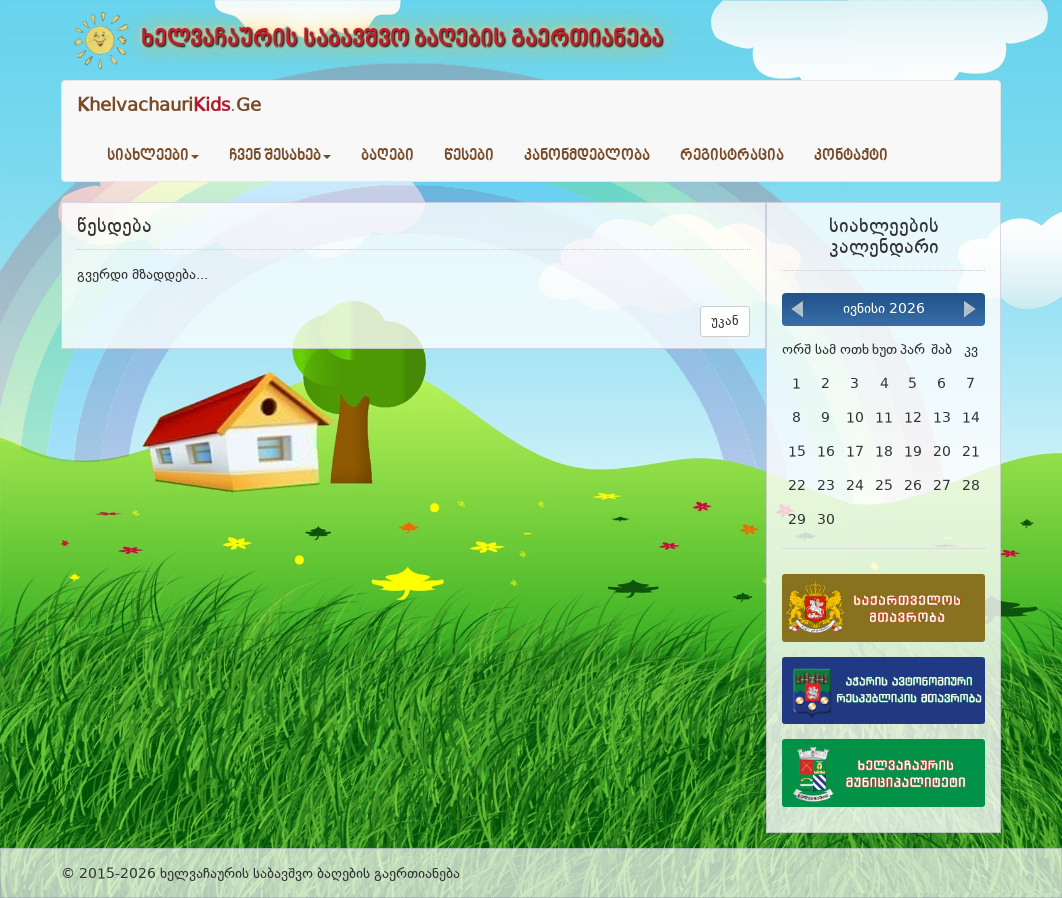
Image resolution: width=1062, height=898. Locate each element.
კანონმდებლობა (587, 156)
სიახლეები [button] (153, 156)
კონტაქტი (851, 156)
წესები (469, 156)
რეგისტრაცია (732, 156)
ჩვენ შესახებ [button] (280, 156)
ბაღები (387, 156)
